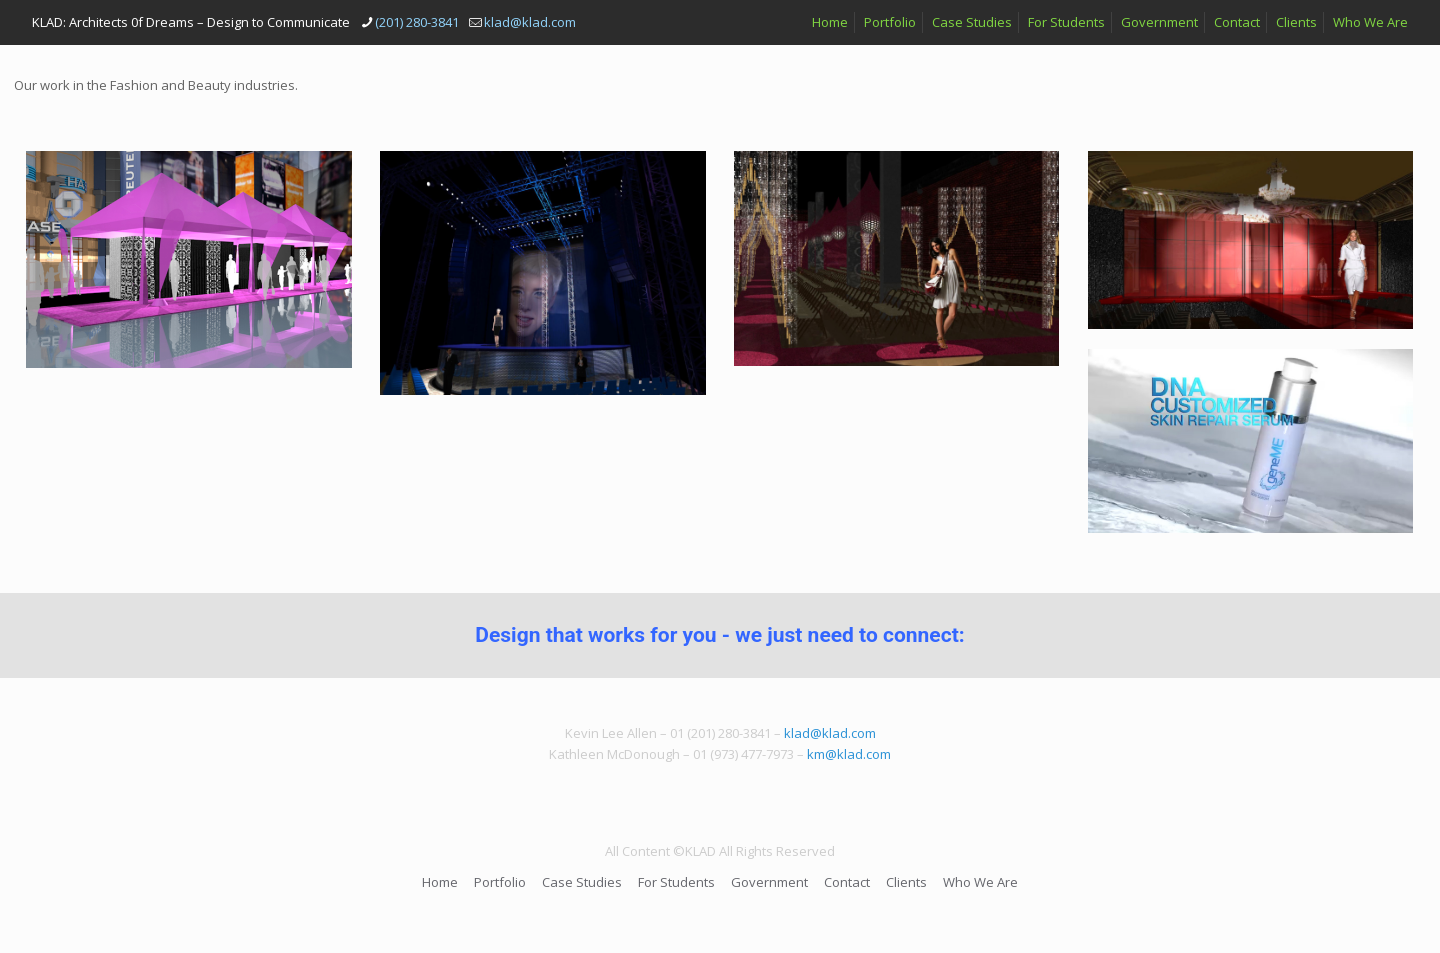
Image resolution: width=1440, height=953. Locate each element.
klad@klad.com (830, 733)
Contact (1237, 22)
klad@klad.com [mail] (530, 22)
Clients (1296, 22)
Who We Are (1370, 22)
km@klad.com (849, 754)
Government (1159, 22)
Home (830, 22)
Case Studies (972, 22)
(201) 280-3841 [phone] (417, 22)
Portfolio (890, 22)
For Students (1066, 22)
